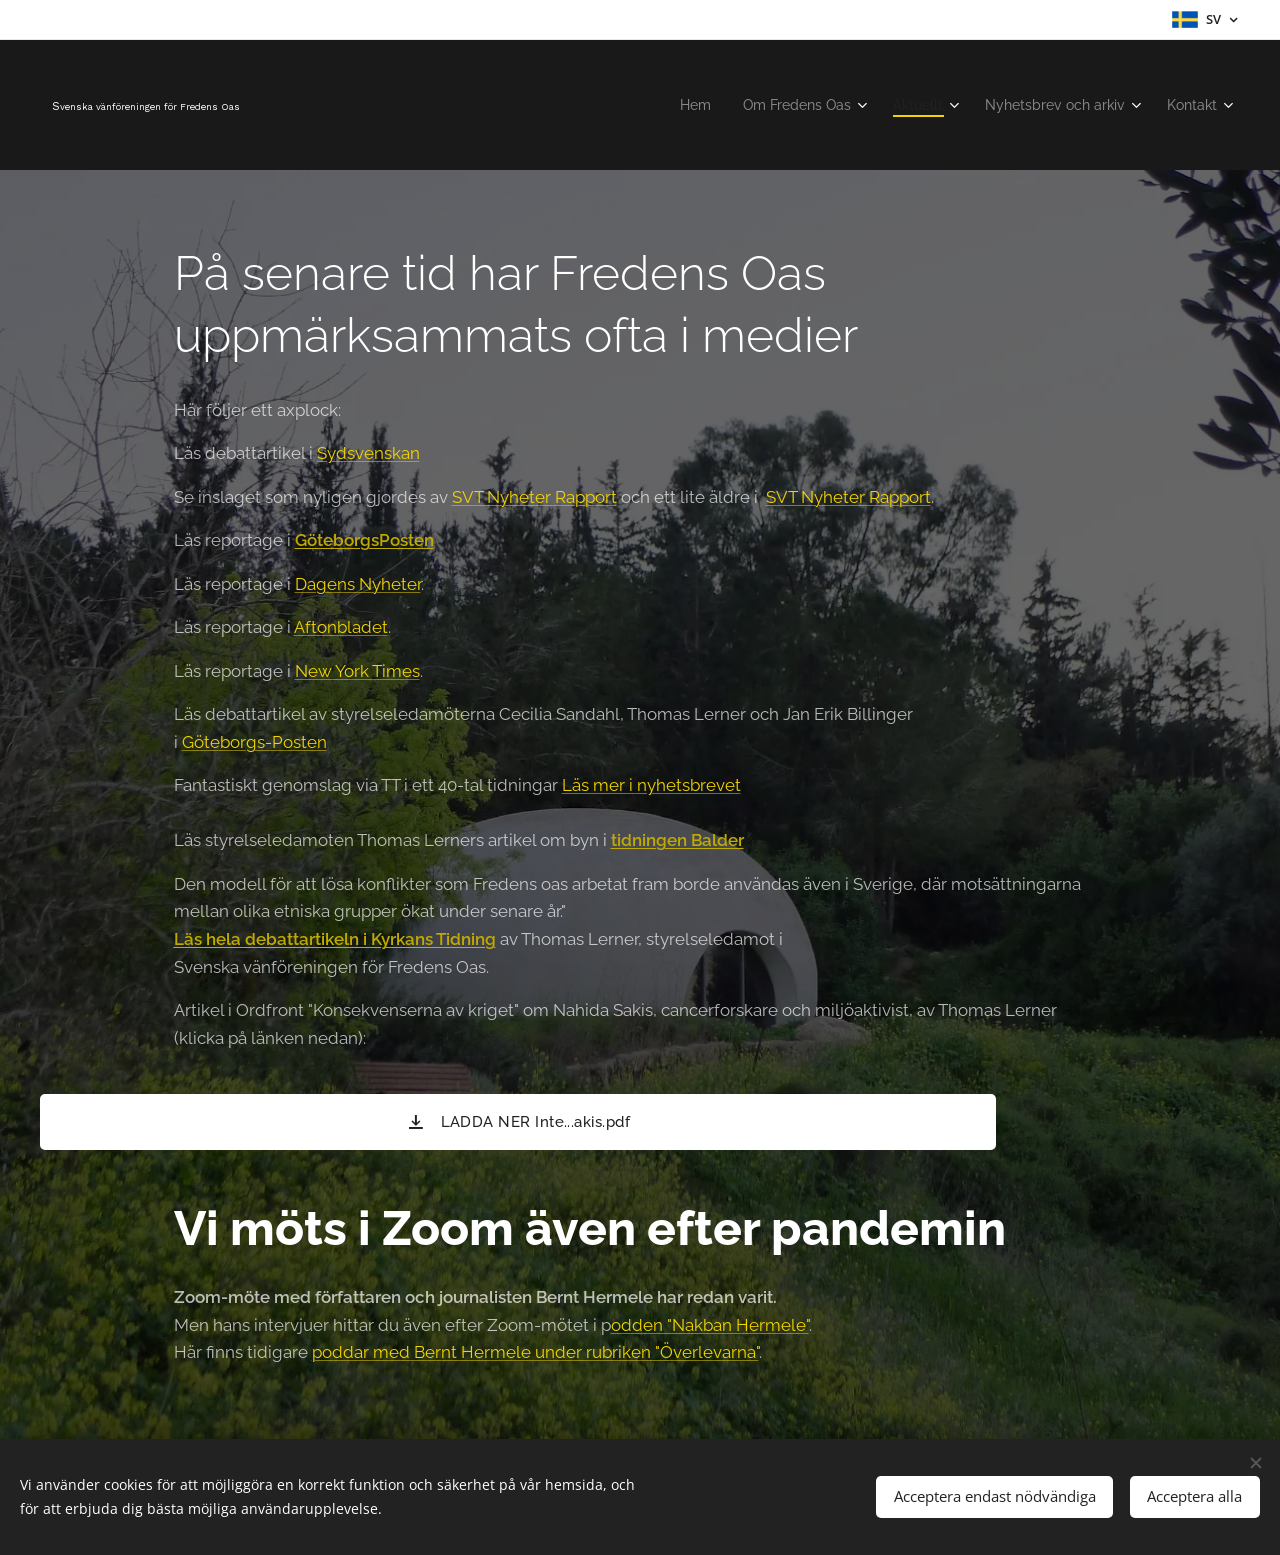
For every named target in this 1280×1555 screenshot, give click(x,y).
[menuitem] (666, 105)
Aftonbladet (341, 627)
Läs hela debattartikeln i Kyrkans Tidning (335, 939)
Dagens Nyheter (358, 584)
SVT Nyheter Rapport (534, 497)
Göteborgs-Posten (254, 742)
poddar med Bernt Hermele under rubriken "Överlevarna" (535, 1352)
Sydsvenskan (368, 453)
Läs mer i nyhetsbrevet (651, 785)
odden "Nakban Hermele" (710, 1325)
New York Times (357, 671)
